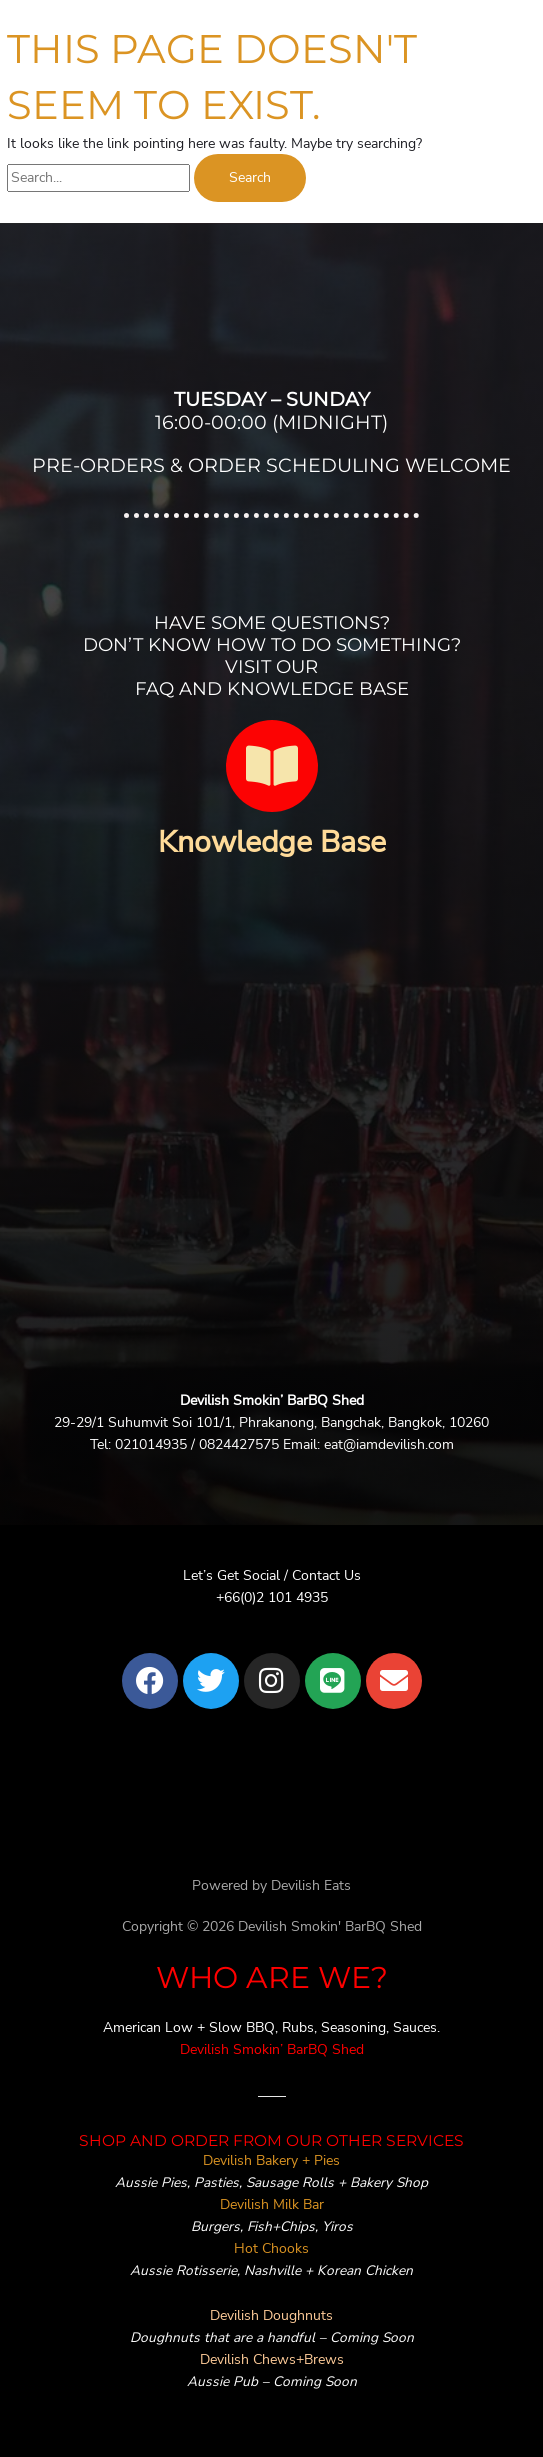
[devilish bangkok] (271, 1153)
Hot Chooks (271, 2248)
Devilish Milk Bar (272, 2204)
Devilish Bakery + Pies (271, 2160)
